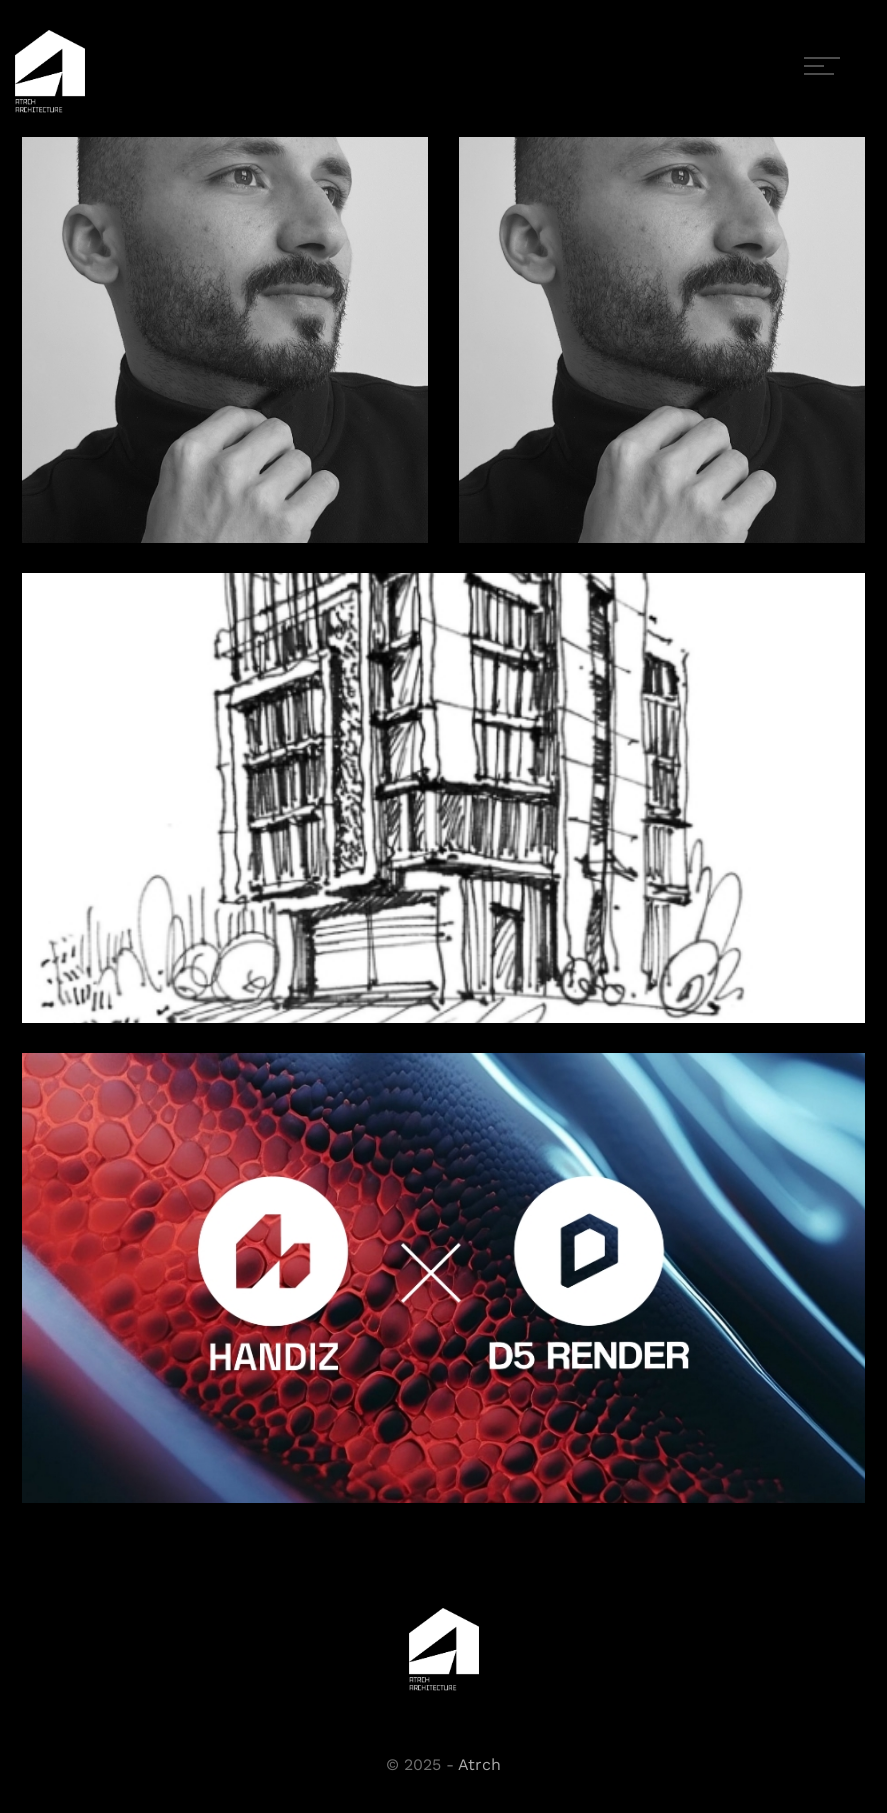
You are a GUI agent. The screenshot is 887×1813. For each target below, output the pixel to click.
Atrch (479, 1764)
